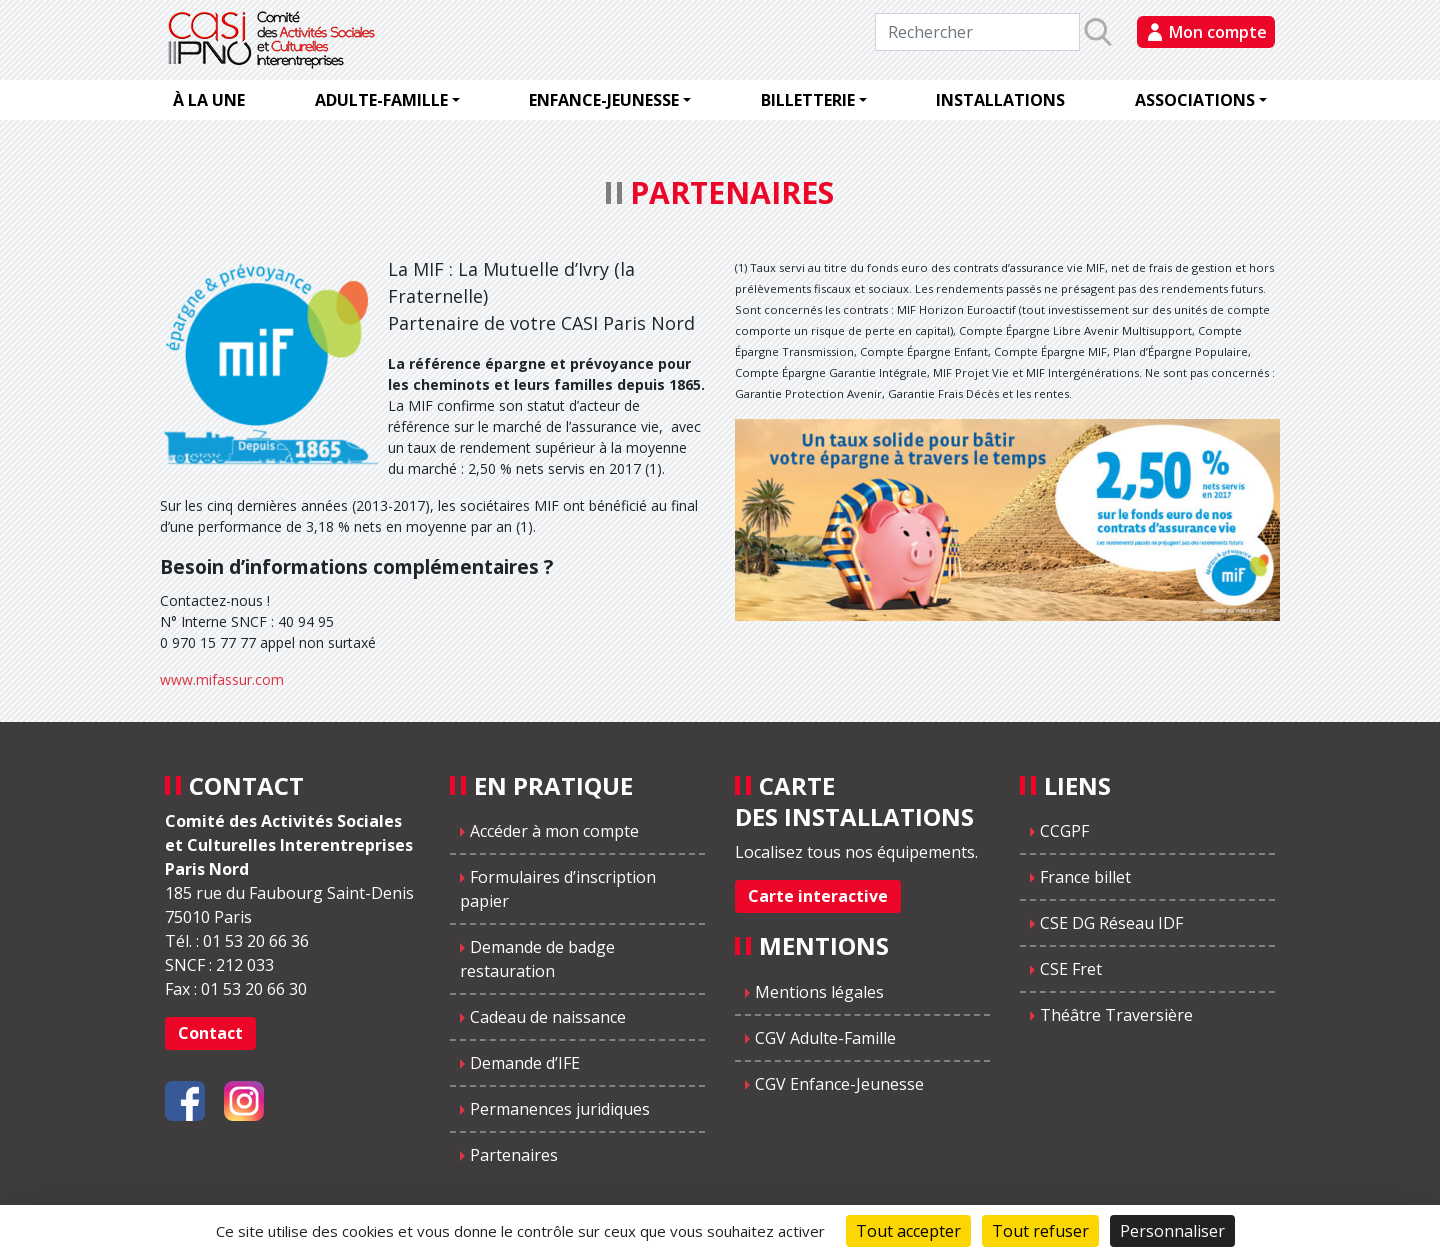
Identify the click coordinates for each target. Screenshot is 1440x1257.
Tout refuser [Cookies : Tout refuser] (1040, 1231)
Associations (1195, 100)
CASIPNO (274, 40)
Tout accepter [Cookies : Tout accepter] (908, 1231)
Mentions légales (819, 992)
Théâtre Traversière (1116, 1015)
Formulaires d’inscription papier (558, 889)
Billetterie (808, 100)
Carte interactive (818, 896)
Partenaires (514, 1155)
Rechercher (1116, 31)
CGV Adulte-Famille (825, 1038)
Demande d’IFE (525, 1063)
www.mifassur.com (222, 679)
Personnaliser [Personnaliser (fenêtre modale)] (1172, 1231)
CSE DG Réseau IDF (1111, 923)
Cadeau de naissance (548, 1017)
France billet (1085, 877)
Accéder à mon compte (554, 831)
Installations (1000, 100)
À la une (209, 100)
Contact (210, 1033)
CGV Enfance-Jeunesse (839, 1084)
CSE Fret (1071, 969)
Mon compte (1218, 32)
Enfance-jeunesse (604, 100)
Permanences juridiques (560, 1109)
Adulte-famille (381, 100)
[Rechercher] (977, 32)
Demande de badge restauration (537, 959)
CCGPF (1064, 831)
